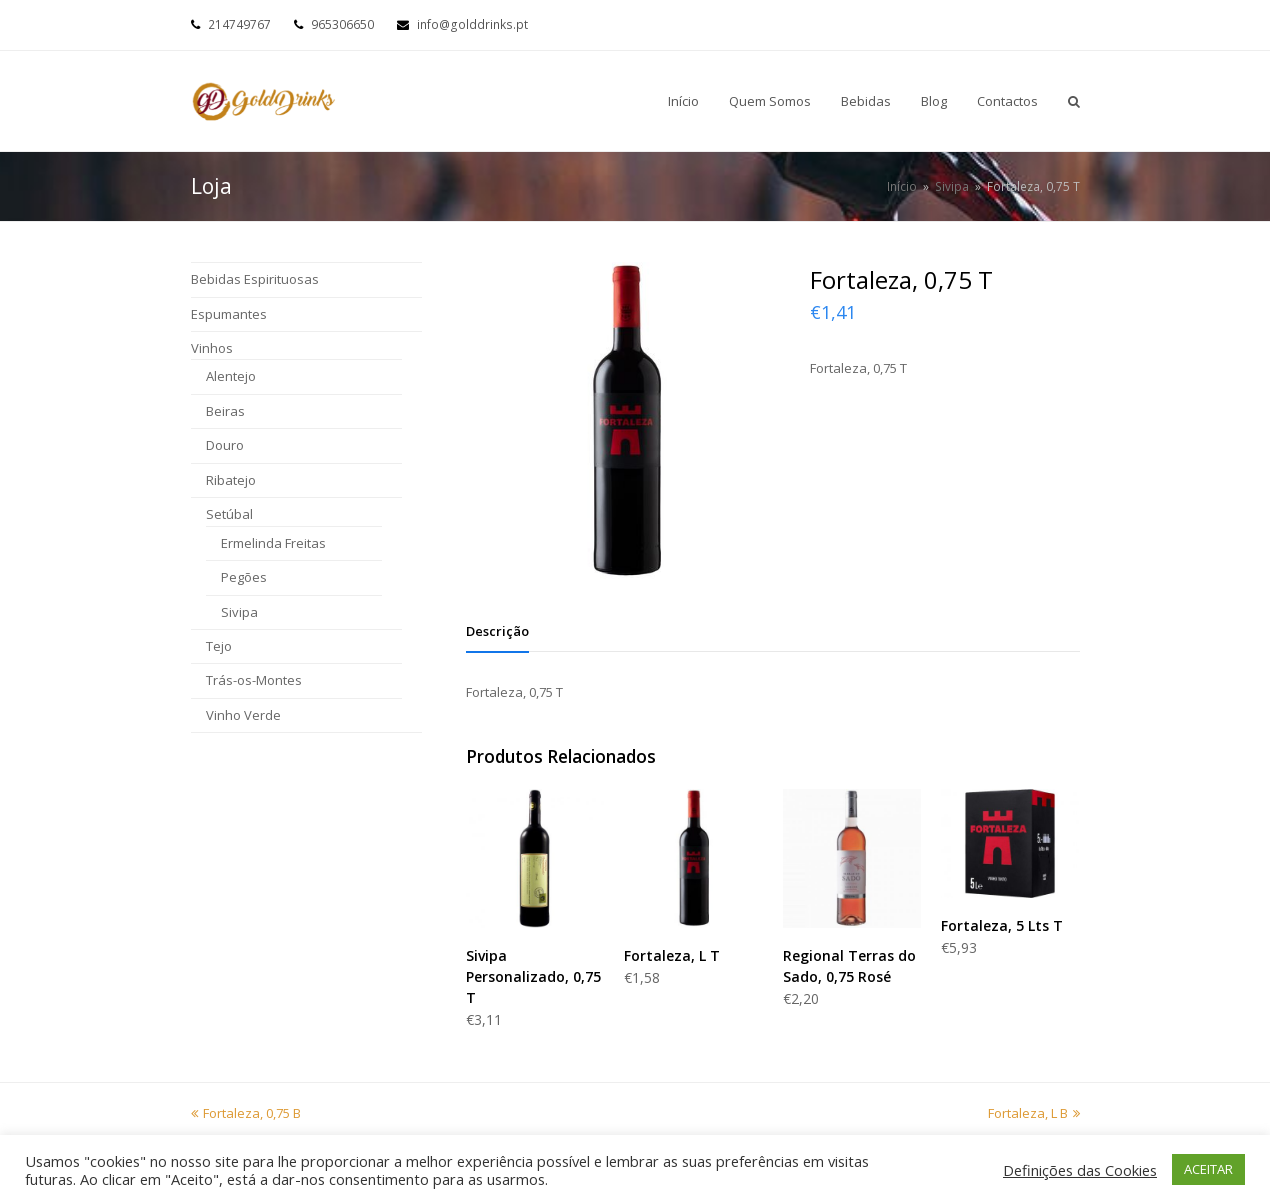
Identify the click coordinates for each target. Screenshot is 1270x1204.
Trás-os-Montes (254, 680)
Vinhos (212, 348)
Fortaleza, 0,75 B (246, 1113)
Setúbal (229, 514)
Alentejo (231, 376)
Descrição (497, 631)
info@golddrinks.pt (472, 24)
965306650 (342, 24)
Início (902, 186)
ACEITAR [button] (1208, 1169)
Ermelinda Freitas (273, 543)
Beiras (225, 411)
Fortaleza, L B (1034, 1113)
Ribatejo (231, 480)
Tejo (219, 646)
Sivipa (239, 612)
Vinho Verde (243, 715)
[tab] (497, 631)
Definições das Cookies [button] (1080, 1170)
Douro (225, 445)
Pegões (244, 577)
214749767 (239, 24)
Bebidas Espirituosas (255, 279)
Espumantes (229, 314)
